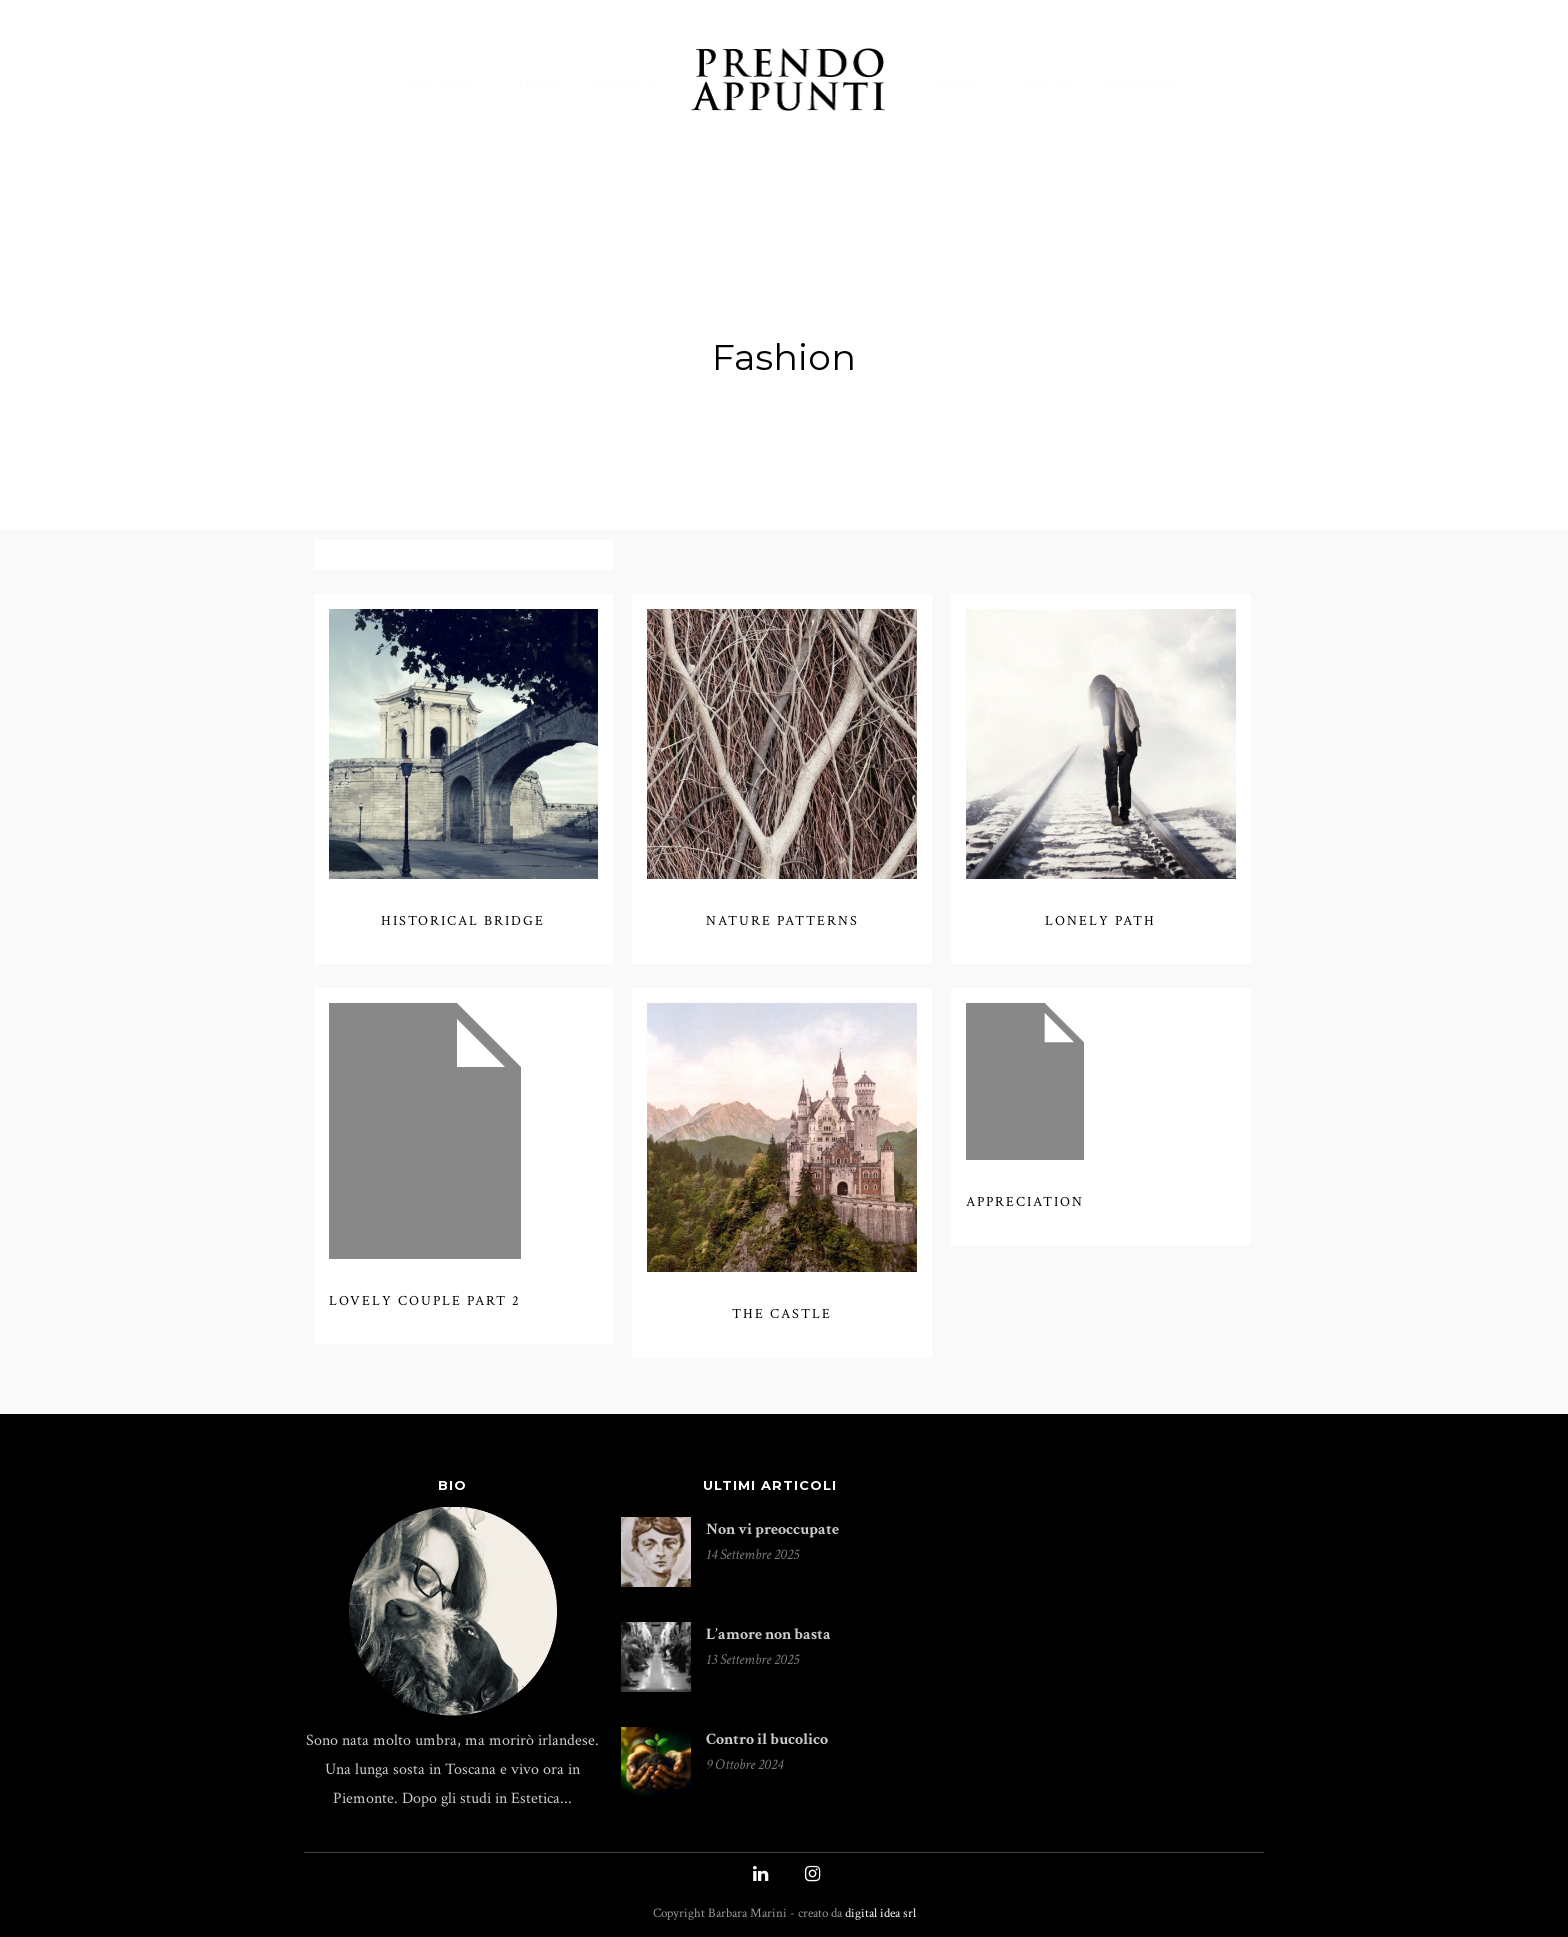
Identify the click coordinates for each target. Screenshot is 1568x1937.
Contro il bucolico (767, 1727)
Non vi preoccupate (772, 1517)
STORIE (534, 82)
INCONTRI (628, 82)
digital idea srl (880, 1901)
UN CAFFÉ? (1144, 82)
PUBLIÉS (1042, 82)
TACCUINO (438, 82)
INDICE (955, 82)
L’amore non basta (768, 1622)
